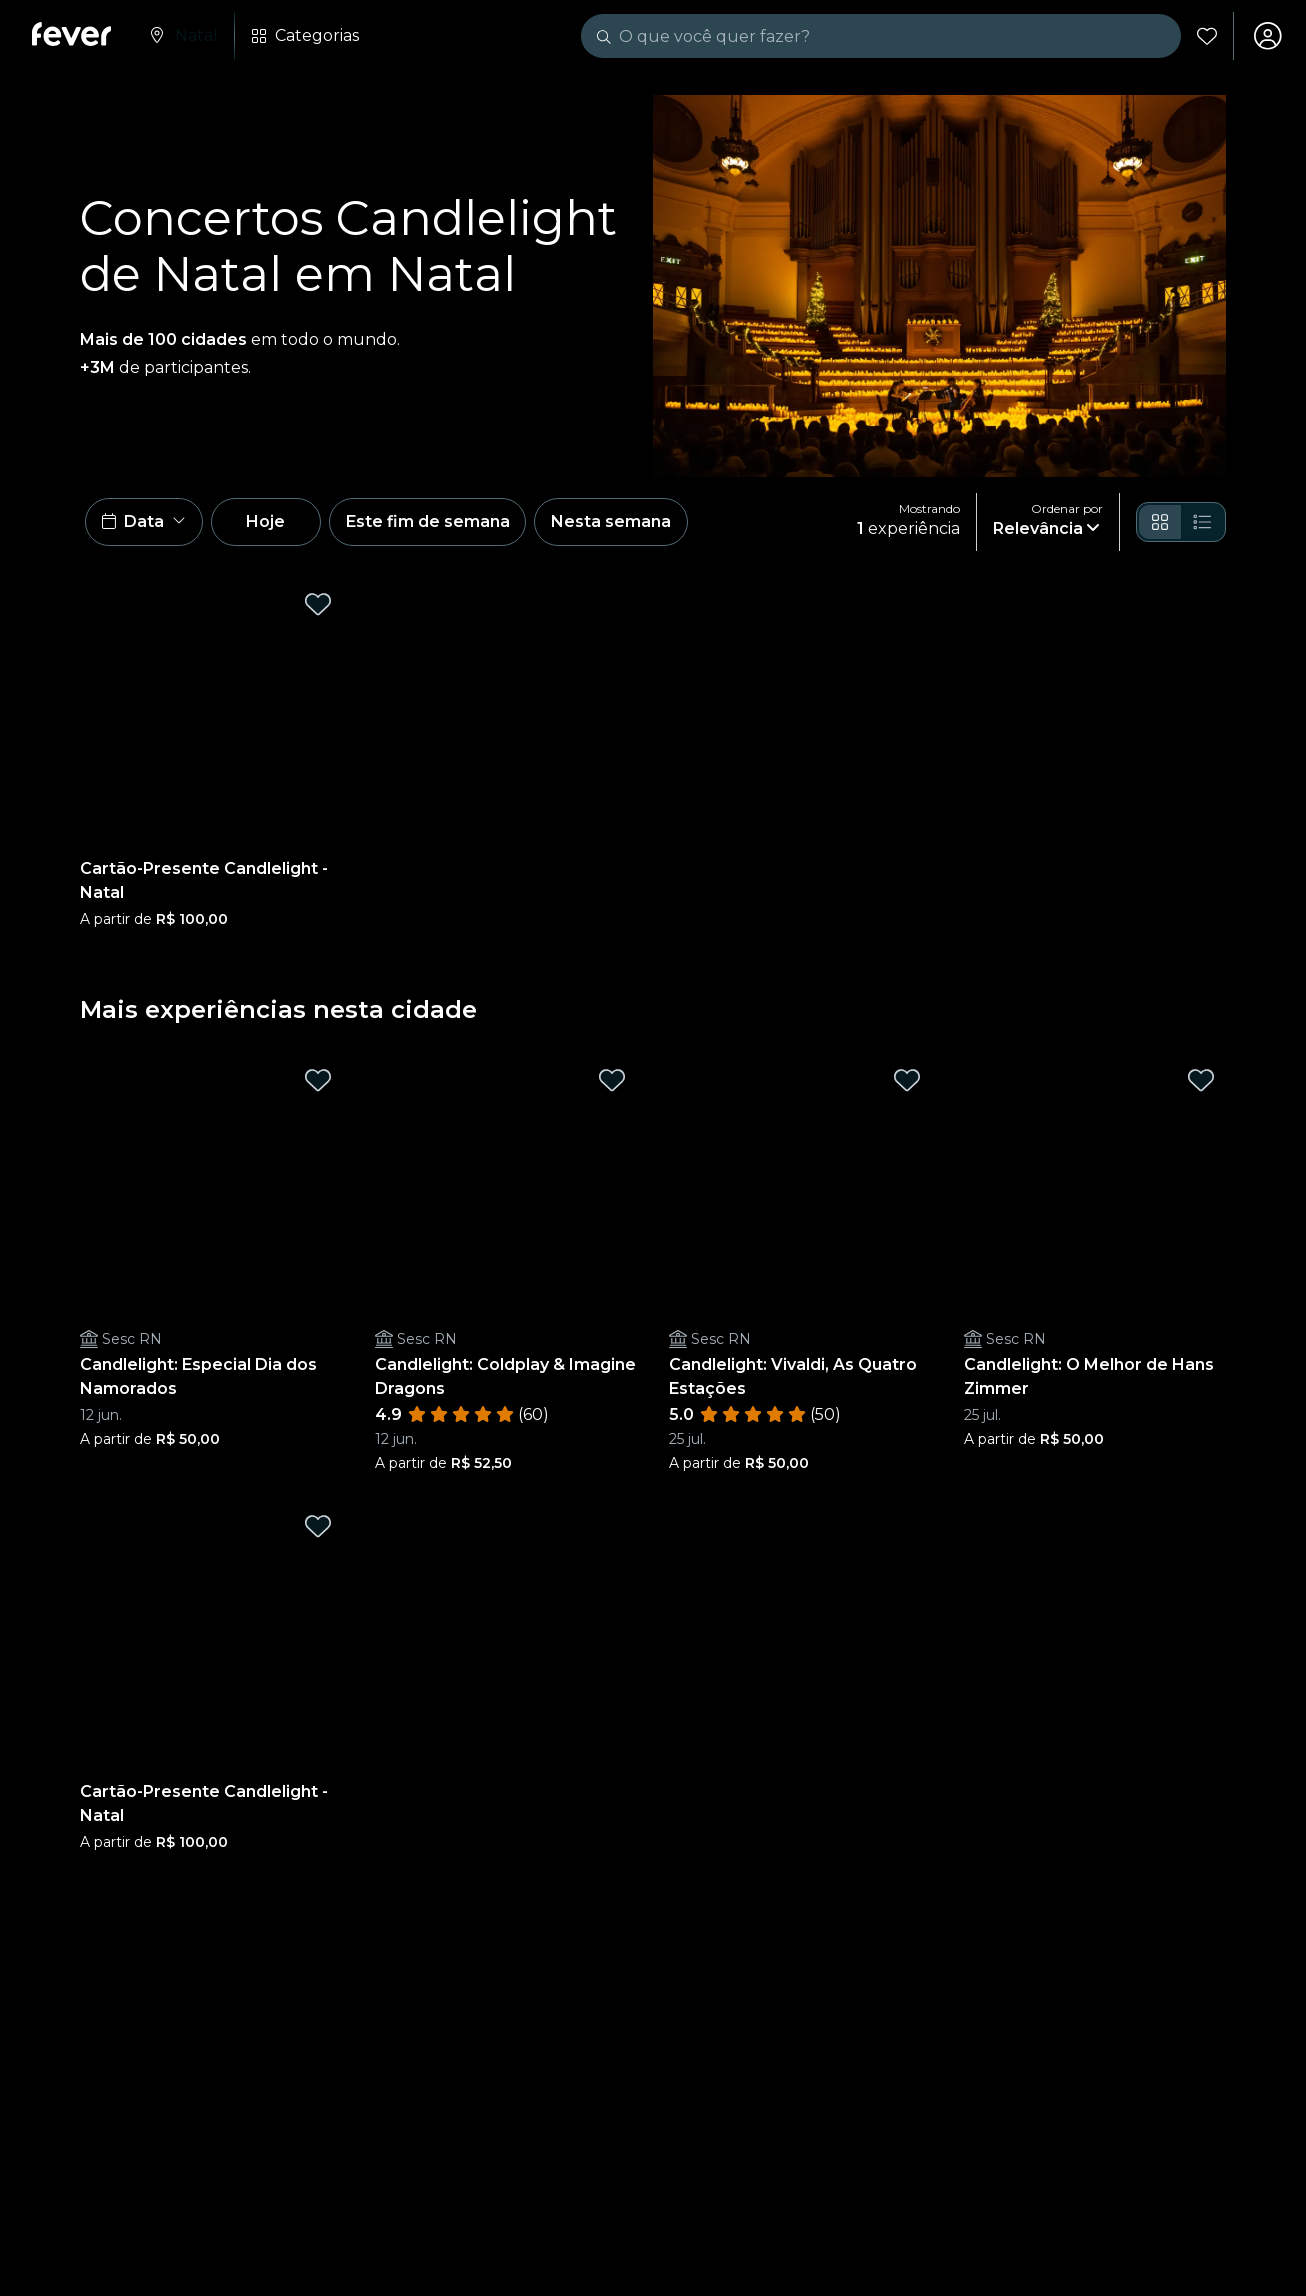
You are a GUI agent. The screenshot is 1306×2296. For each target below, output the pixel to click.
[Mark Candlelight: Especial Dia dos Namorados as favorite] (318, 1081)
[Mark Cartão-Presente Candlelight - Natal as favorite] (318, 605)
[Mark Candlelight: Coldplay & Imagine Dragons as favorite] (612, 1081)
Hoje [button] (267, 522)
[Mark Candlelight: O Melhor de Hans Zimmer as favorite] (1201, 1081)
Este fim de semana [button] (430, 522)
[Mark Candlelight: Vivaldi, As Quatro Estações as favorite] (907, 1081)
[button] (144, 523)
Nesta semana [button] (614, 522)
